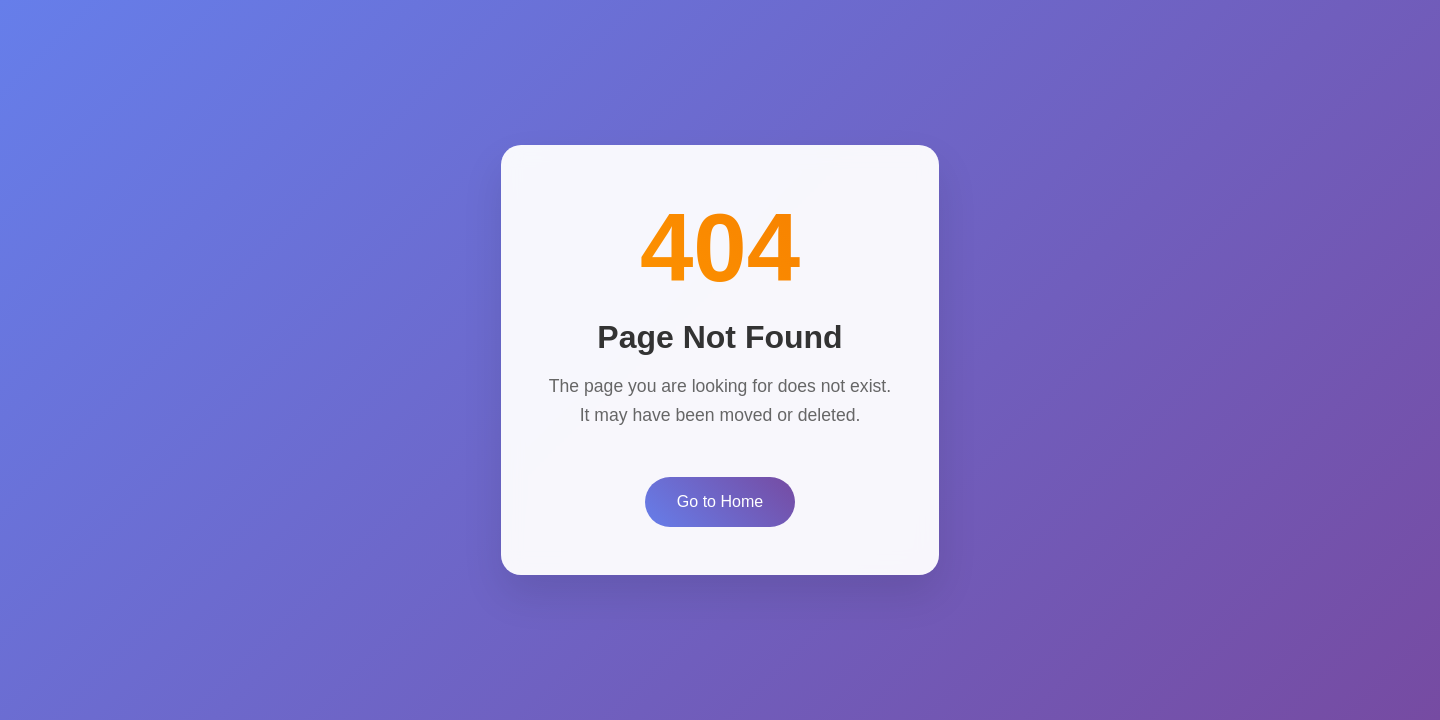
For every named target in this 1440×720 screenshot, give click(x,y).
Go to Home (720, 501)
